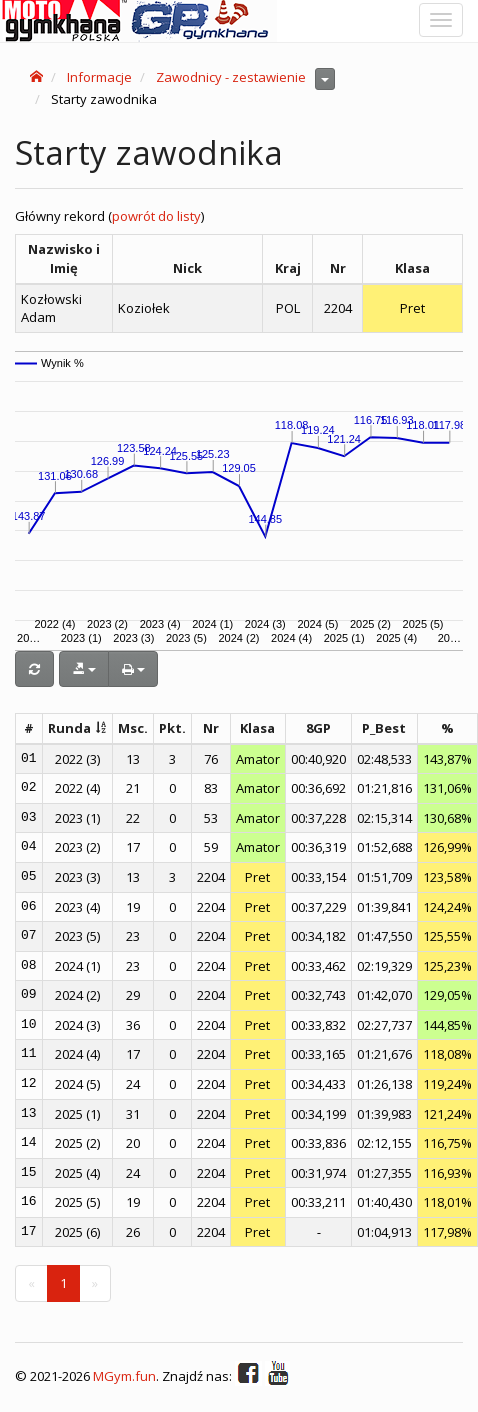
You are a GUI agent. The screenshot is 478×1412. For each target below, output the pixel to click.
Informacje (99, 77)
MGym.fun (124, 1377)
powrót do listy (156, 216)
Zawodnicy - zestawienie (231, 77)
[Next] (95, 1283)
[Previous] (31, 1283)
